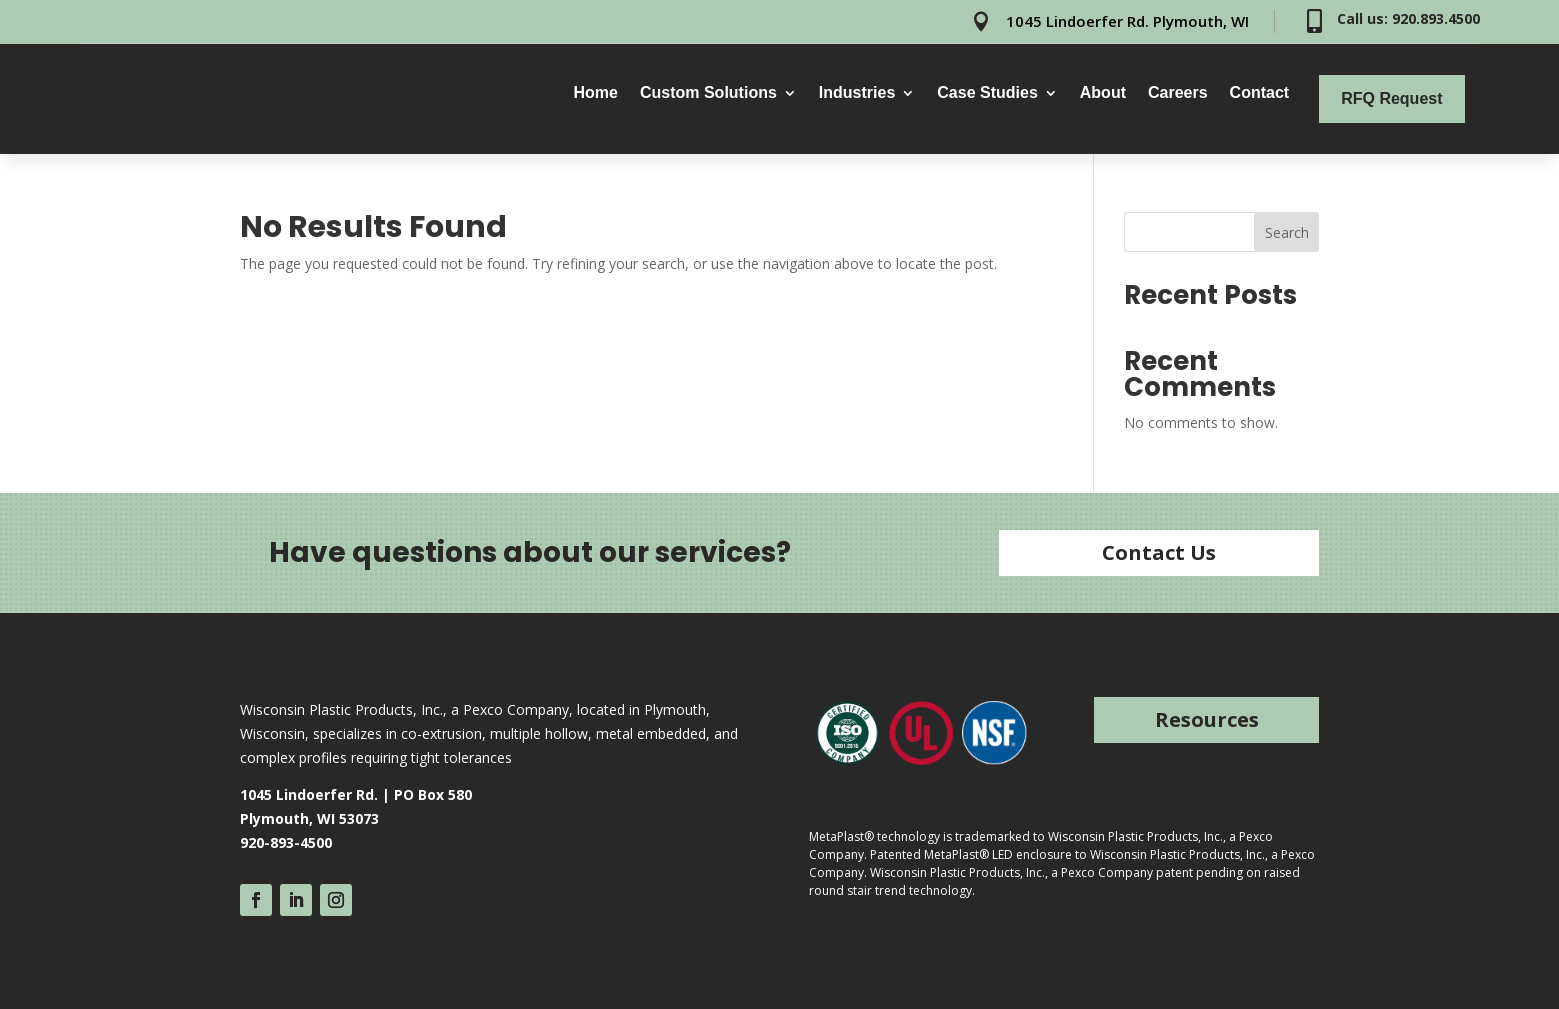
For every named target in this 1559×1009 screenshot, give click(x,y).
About (1103, 93)
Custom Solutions (708, 93)
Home (595, 93)
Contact (1260, 93)
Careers (1178, 93)
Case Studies (987, 93)
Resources (1207, 719)
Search (1287, 232)
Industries (857, 93)
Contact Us (1159, 552)
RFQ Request (1391, 98)
